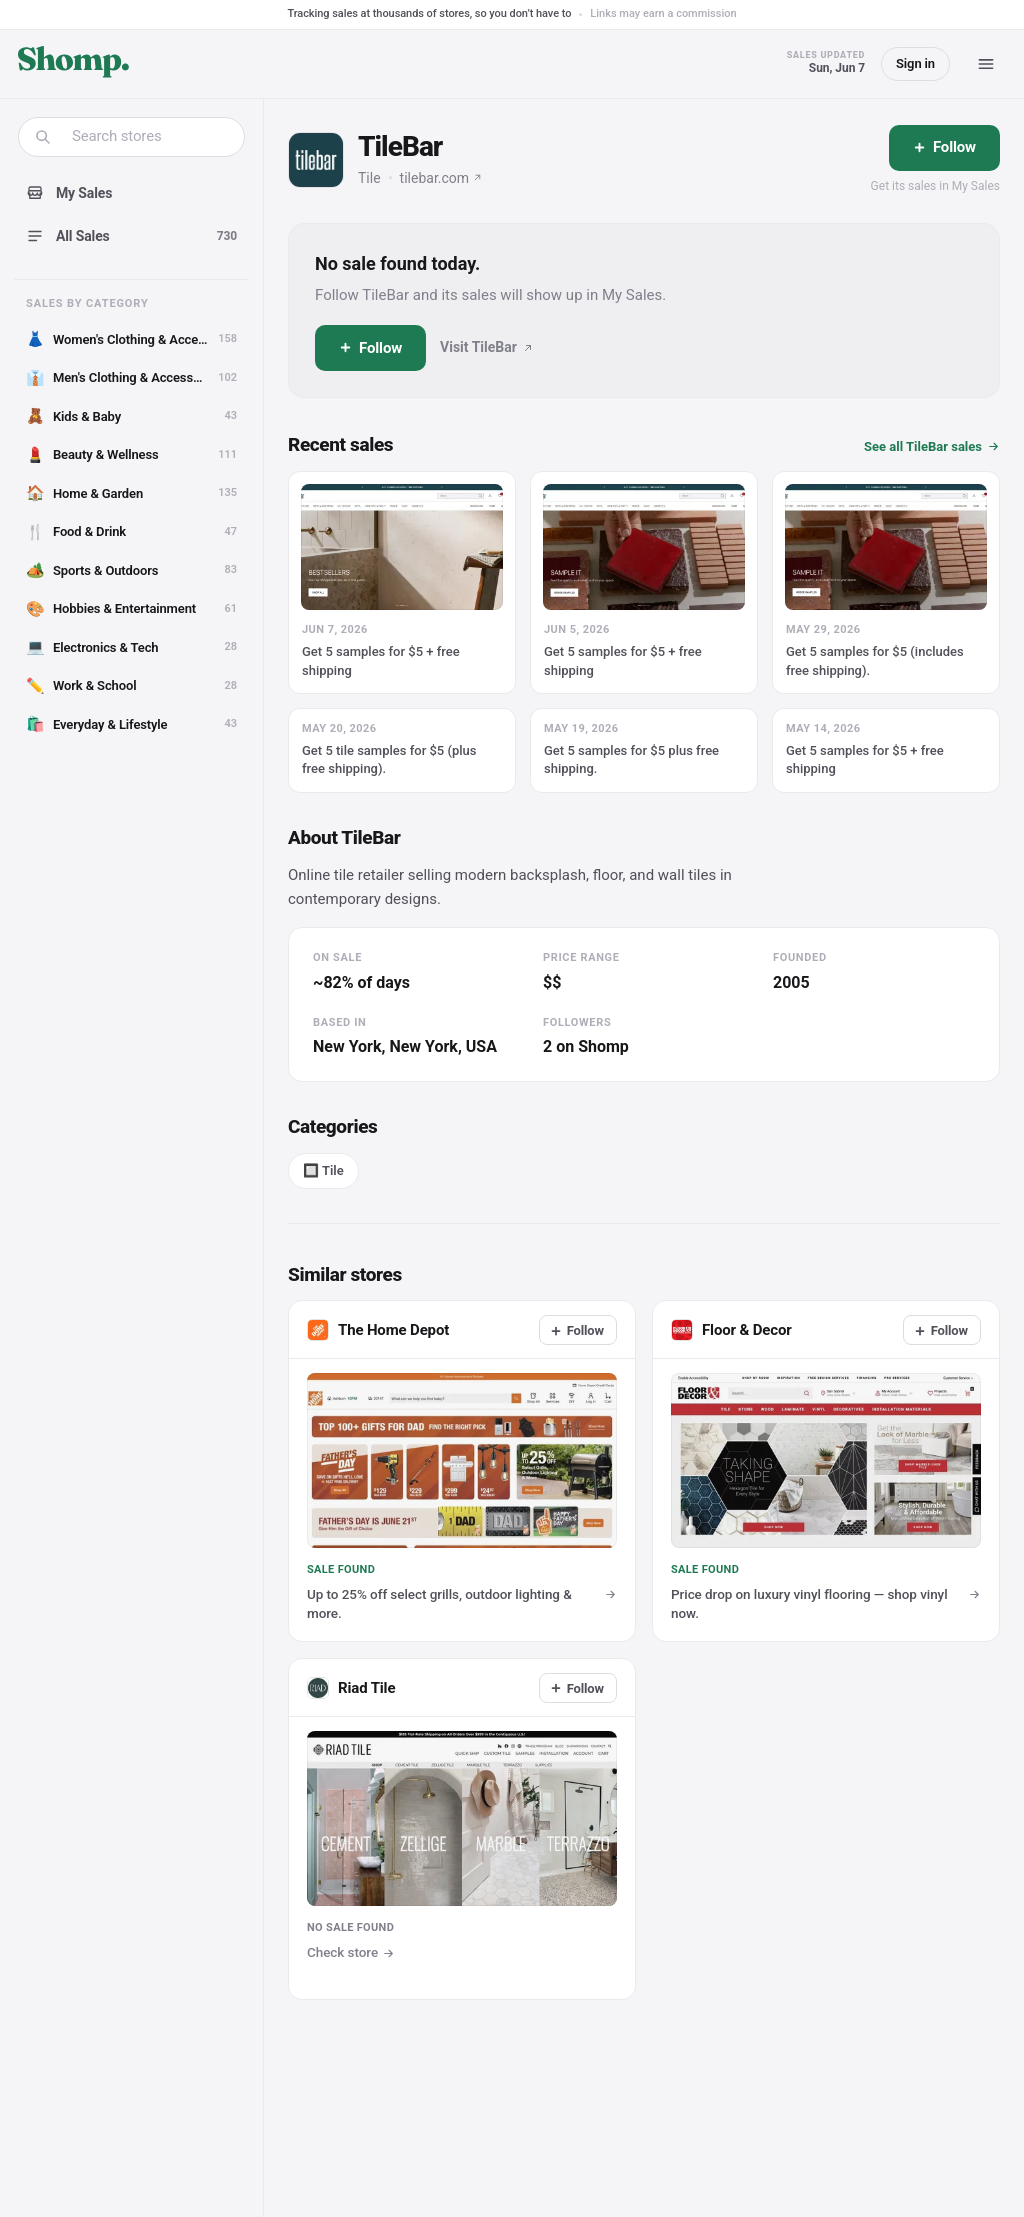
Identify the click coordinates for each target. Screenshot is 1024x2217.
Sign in (915, 63)
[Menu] (986, 64)
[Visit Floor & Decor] (682, 1330)
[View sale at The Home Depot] (462, 1471)
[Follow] (944, 148)
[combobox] (144, 136)
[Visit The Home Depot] (318, 1330)
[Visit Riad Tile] (462, 1829)
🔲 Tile (323, 1170)
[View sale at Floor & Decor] (826, 1471)
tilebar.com (441, 178)
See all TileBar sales (932, 446)
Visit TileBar (487, 347)
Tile (369, 178)
